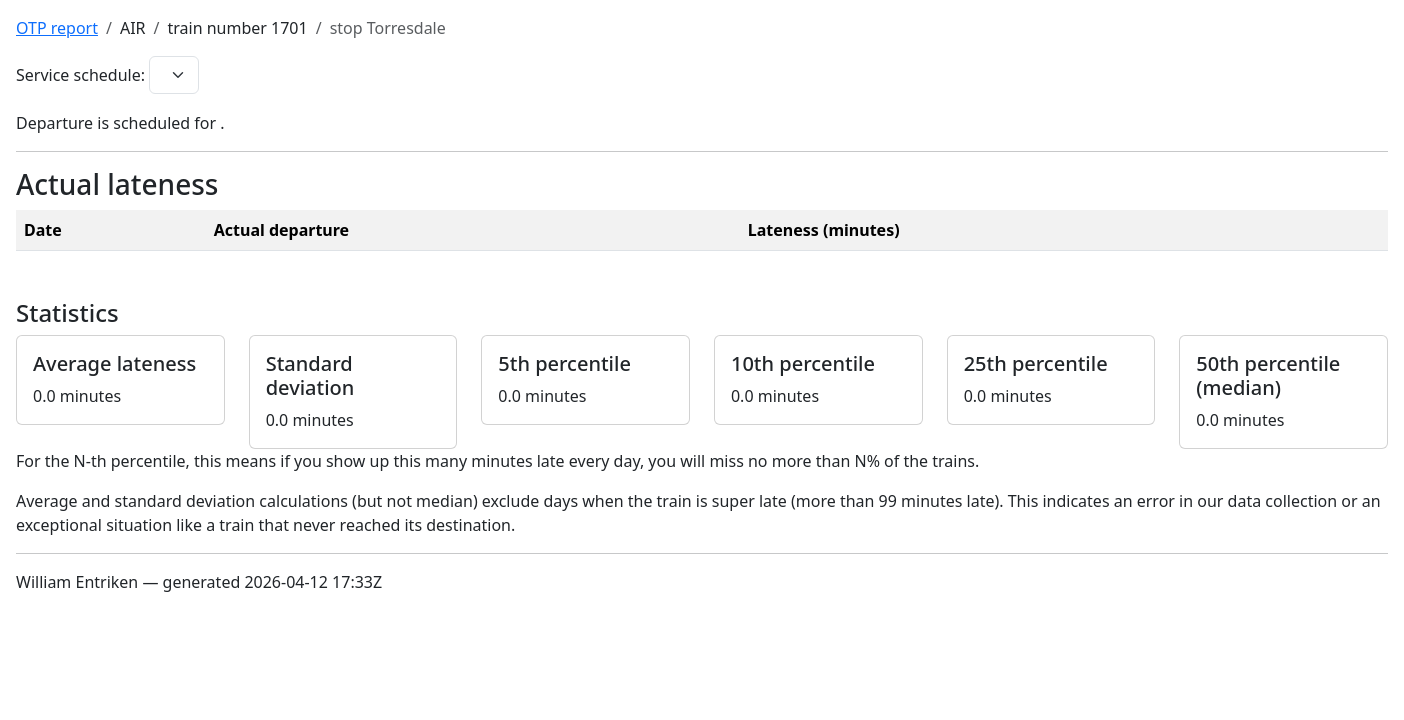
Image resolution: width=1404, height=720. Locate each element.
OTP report (57, 28)
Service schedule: (80, 75)
